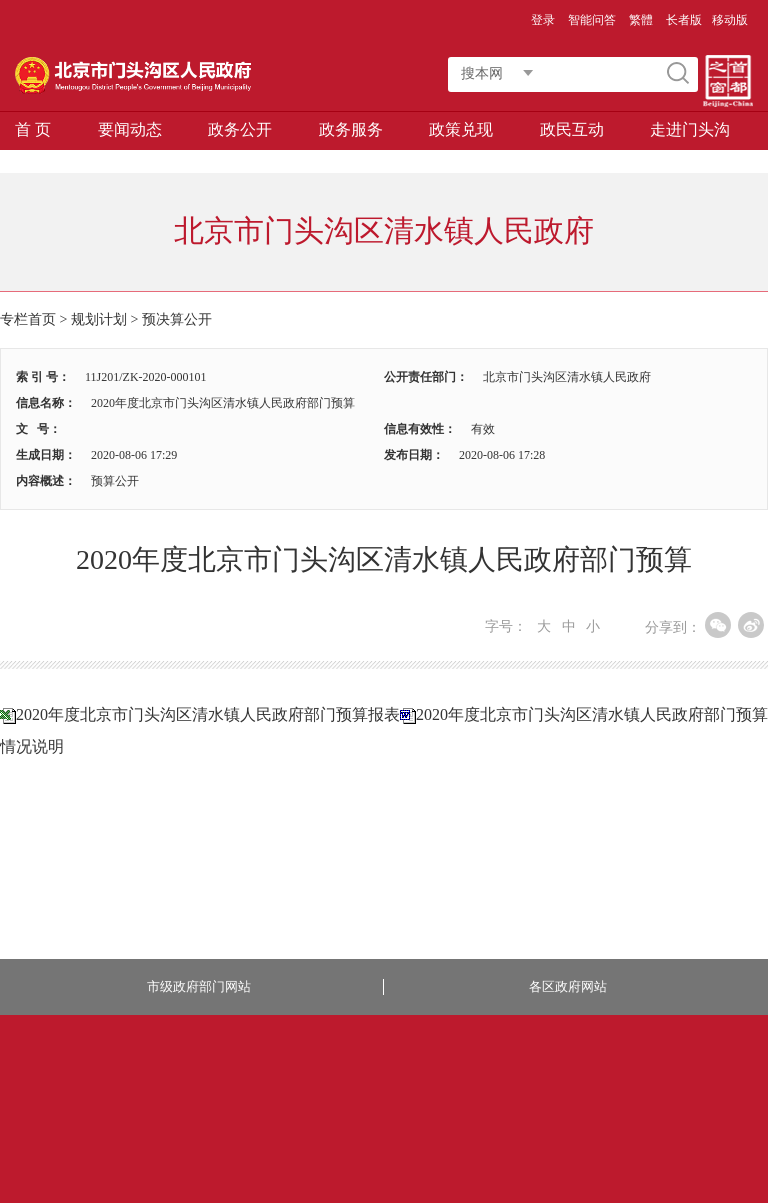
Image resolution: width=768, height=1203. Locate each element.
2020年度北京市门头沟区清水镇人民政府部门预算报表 (208, 714)
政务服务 (351, 129)
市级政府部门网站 (199, 986)
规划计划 (99, 319)
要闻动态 (130, 129)
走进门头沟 (690, 129)
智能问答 (592, 20)
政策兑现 (461, 129)
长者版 (684, 20)
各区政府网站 (568, 986)
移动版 (730, 20)
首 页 (33, 129)
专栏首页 (28, 319)
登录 (543, 20)
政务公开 (240, 129)
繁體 (641, 20)
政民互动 (572, 129)
